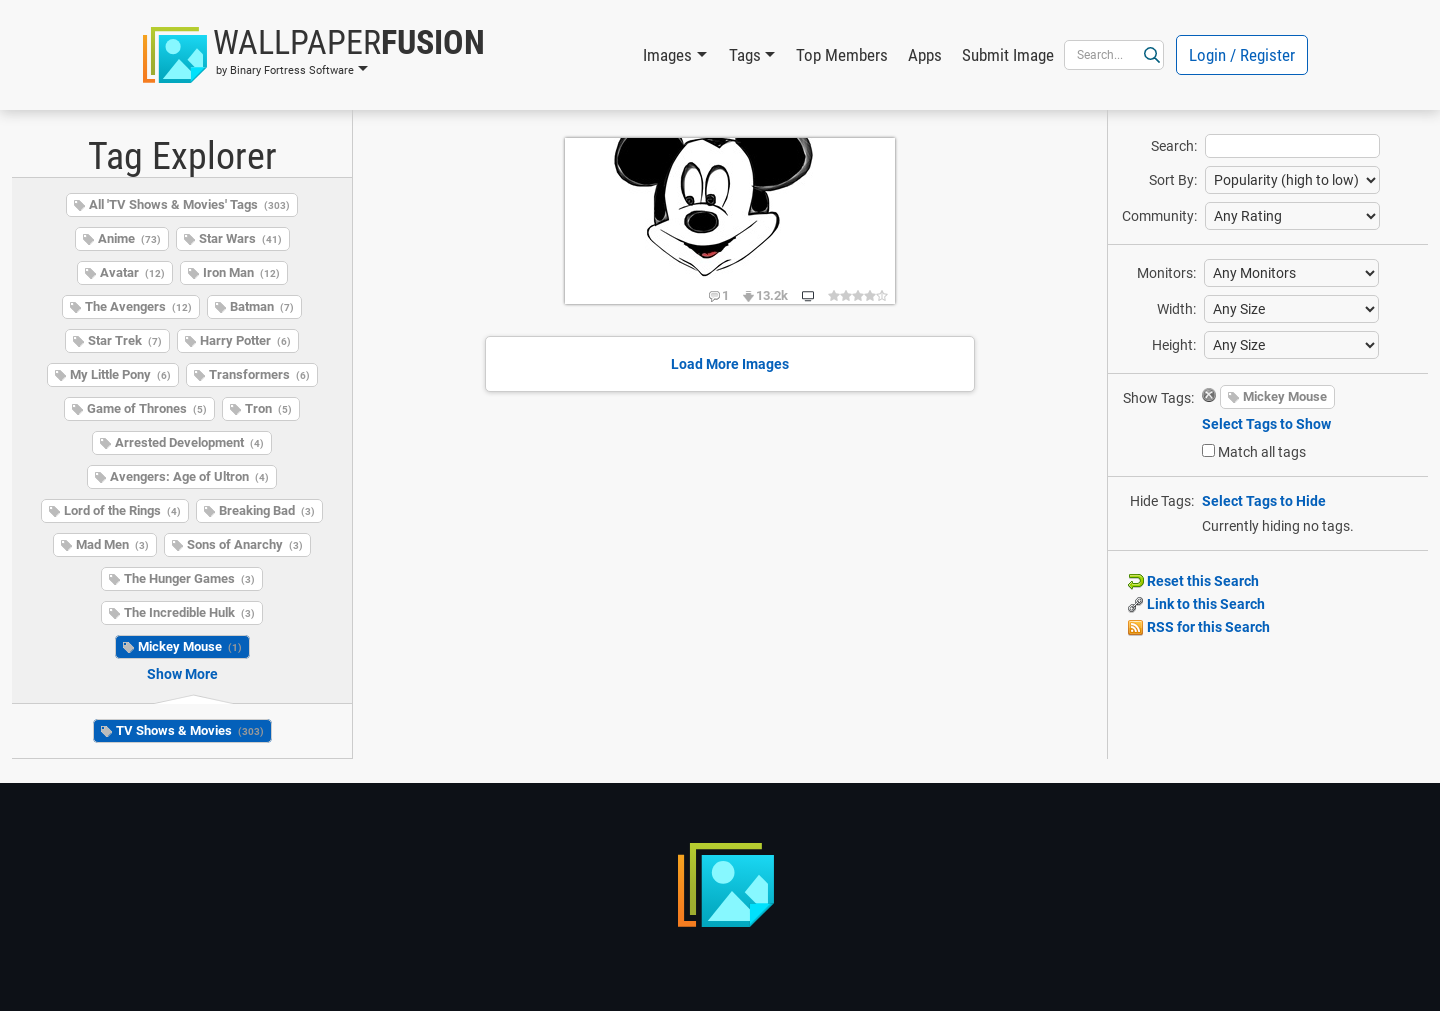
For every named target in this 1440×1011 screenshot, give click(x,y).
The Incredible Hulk (189, 612)
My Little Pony (120, 374)
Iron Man (241, 272)
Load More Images (730, 364)
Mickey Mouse (190, 646)
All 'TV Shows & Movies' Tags (189, 204)
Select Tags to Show (1266, 424)
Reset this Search (1193, 581)
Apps (925, 55)
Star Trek (125, 340)
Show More (182, 674)
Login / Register (1242, 55)
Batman (262, 306)
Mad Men (112, 544)
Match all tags (1262, 452)
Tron (268, 408)
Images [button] (667, 55)
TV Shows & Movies (190, 730)
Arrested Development (189, 442)
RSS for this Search (1199, 627)
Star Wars (240, 238)
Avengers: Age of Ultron (189, 476)
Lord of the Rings (122, 510)
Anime (129, 238)
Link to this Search (1196, 604)
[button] (314, 55)
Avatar (132, 272)
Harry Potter (245, 340)
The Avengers (138, 306)
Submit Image (1008, 55)
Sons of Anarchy (245, 544)
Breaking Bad (267, 510)
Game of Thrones (147, 408)
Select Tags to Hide (1264, 501)
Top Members (842, 55)
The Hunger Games (189, 578)
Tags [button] (745, 55)
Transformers (259, 374)
